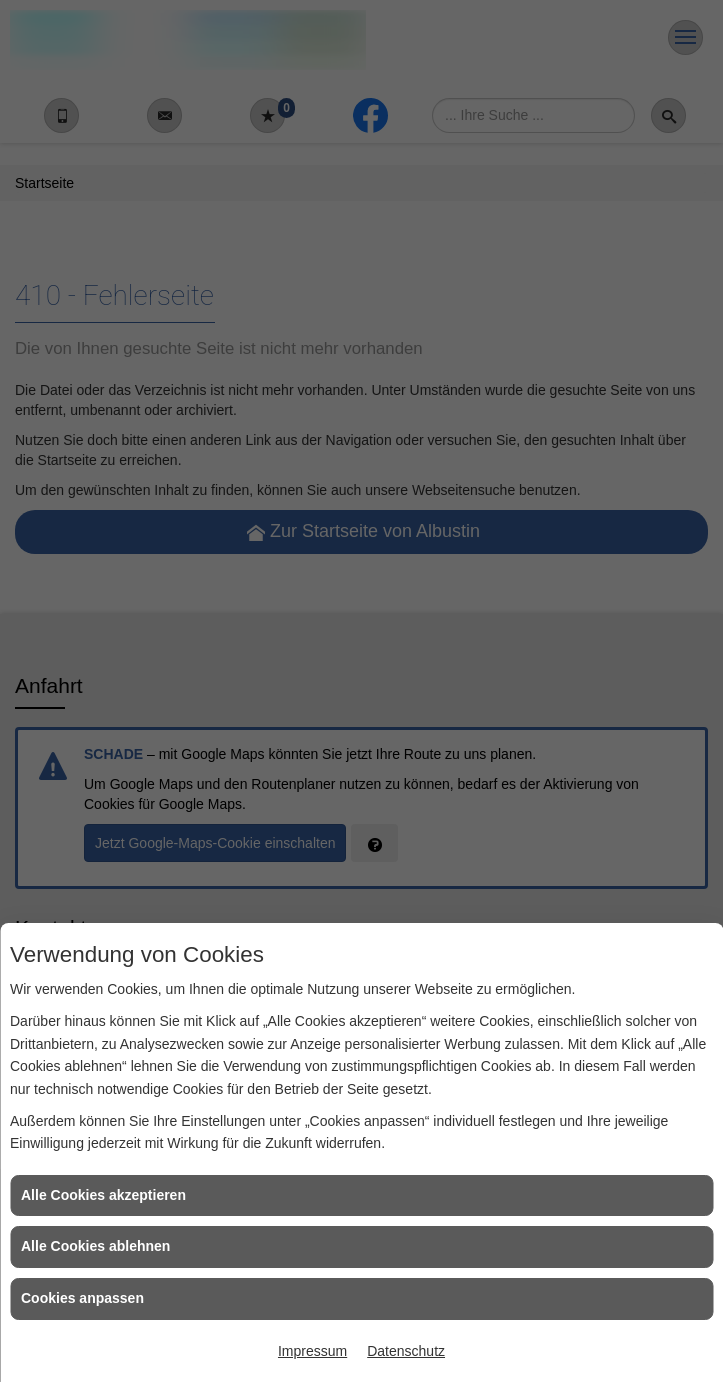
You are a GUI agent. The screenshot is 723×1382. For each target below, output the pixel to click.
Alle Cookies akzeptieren (103, 1195)
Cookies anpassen (82, 1298)
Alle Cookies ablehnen (95, 1246)
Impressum (312, 1351)
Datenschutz (406, 1351)
